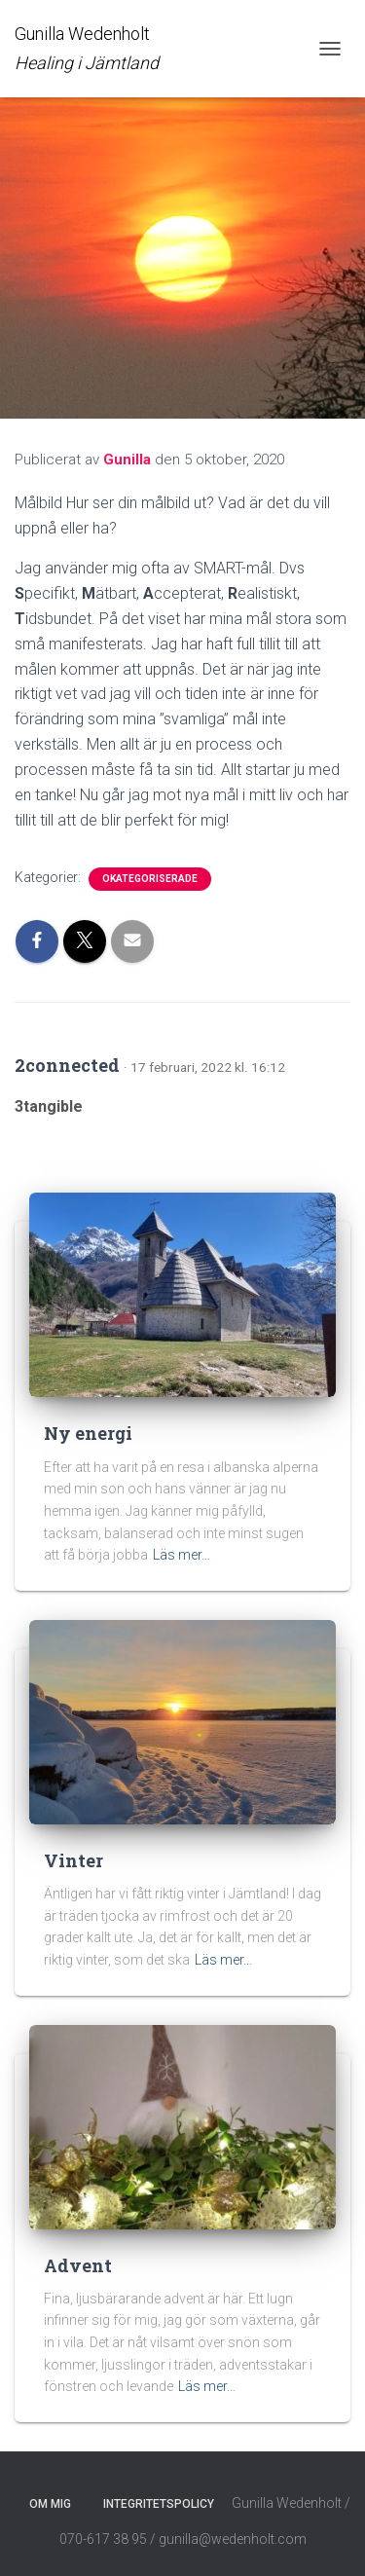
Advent (78, 2265)
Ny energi (88, 1433)
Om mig (50, 2504)
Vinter (73, 1860)
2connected (67, 1065)
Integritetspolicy (158, 2504)
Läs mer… (181, 1555)
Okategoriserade (150, 878)
